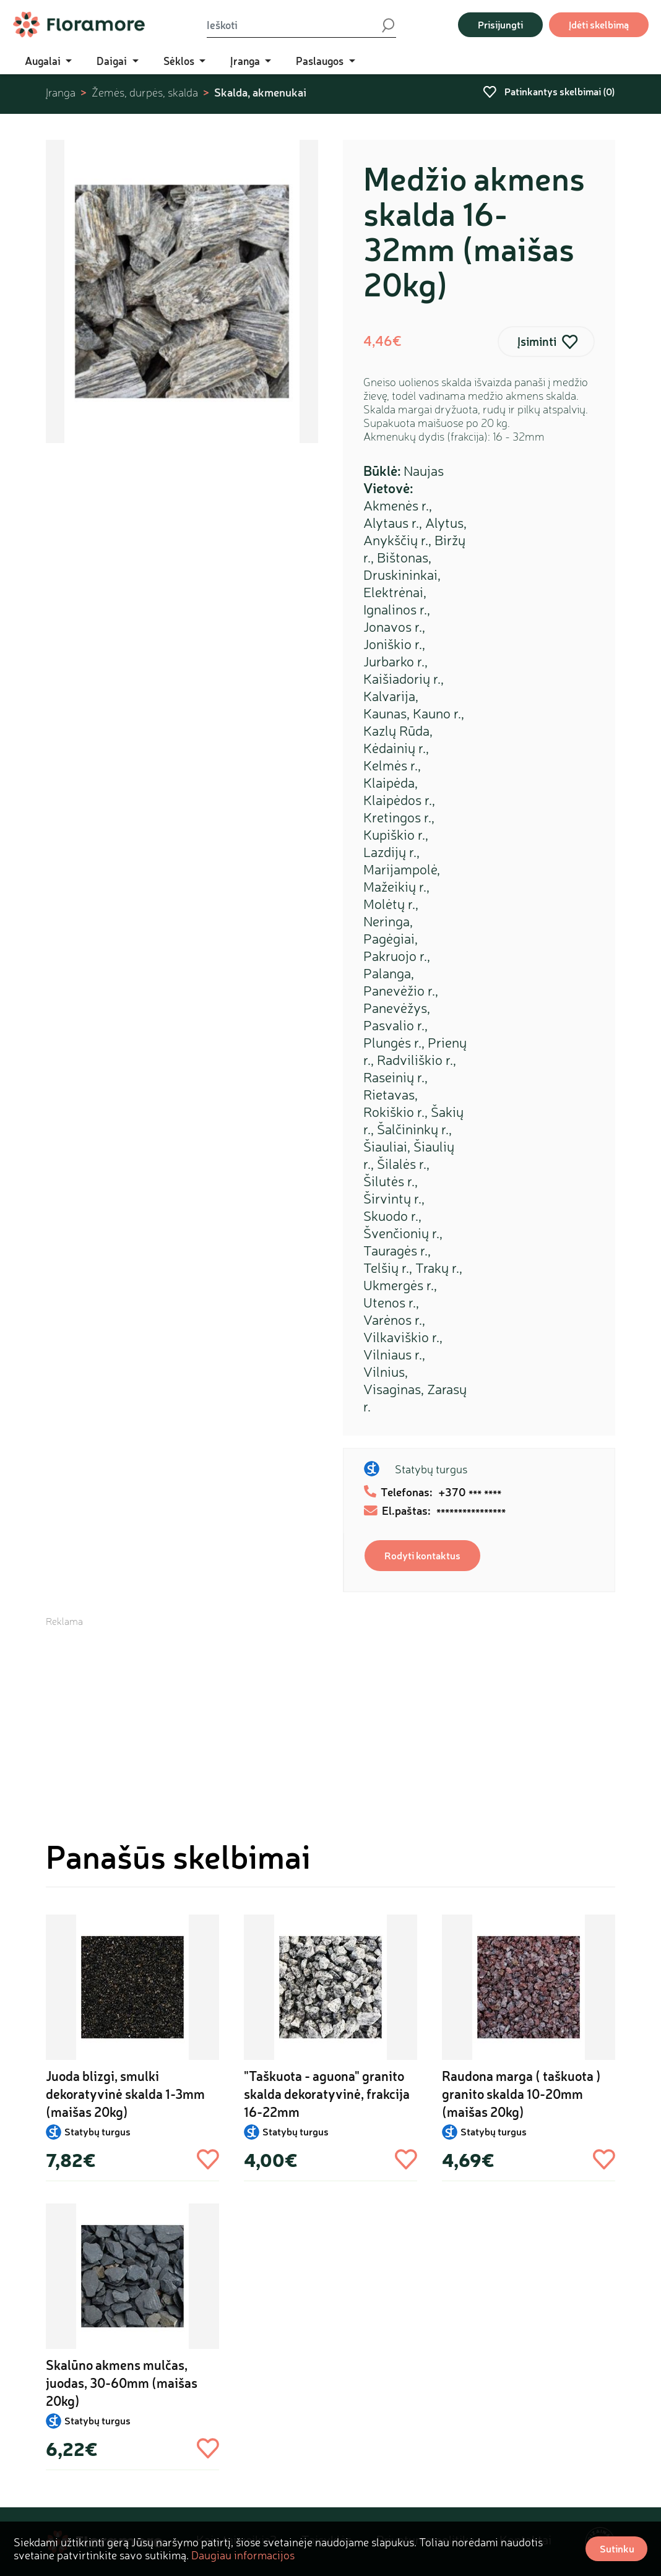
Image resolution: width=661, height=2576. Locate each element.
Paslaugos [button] (321, 60)
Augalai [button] (44, 60)
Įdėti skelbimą (599, 24)
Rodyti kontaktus (422, 1555)
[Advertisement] (330, 1714)
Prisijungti (500, 24)
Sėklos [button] (180, 60)
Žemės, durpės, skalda (145, 92)
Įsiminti (536, 341)
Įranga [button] (246, 60)
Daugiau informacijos (243, 2555)
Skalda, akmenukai (260, 92)
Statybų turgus (431, 1469)
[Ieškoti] (293, 24)
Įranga (61, 92)
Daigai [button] (113, 60)
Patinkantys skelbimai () (549, 91)
